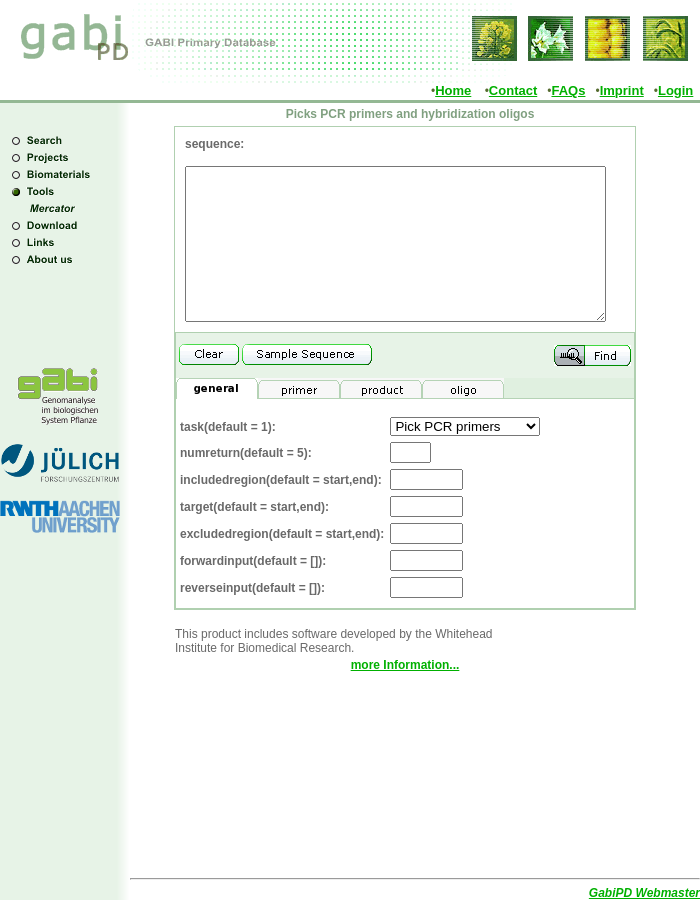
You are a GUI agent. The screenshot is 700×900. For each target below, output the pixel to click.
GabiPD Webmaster (644, 893)
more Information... (405, 695)
